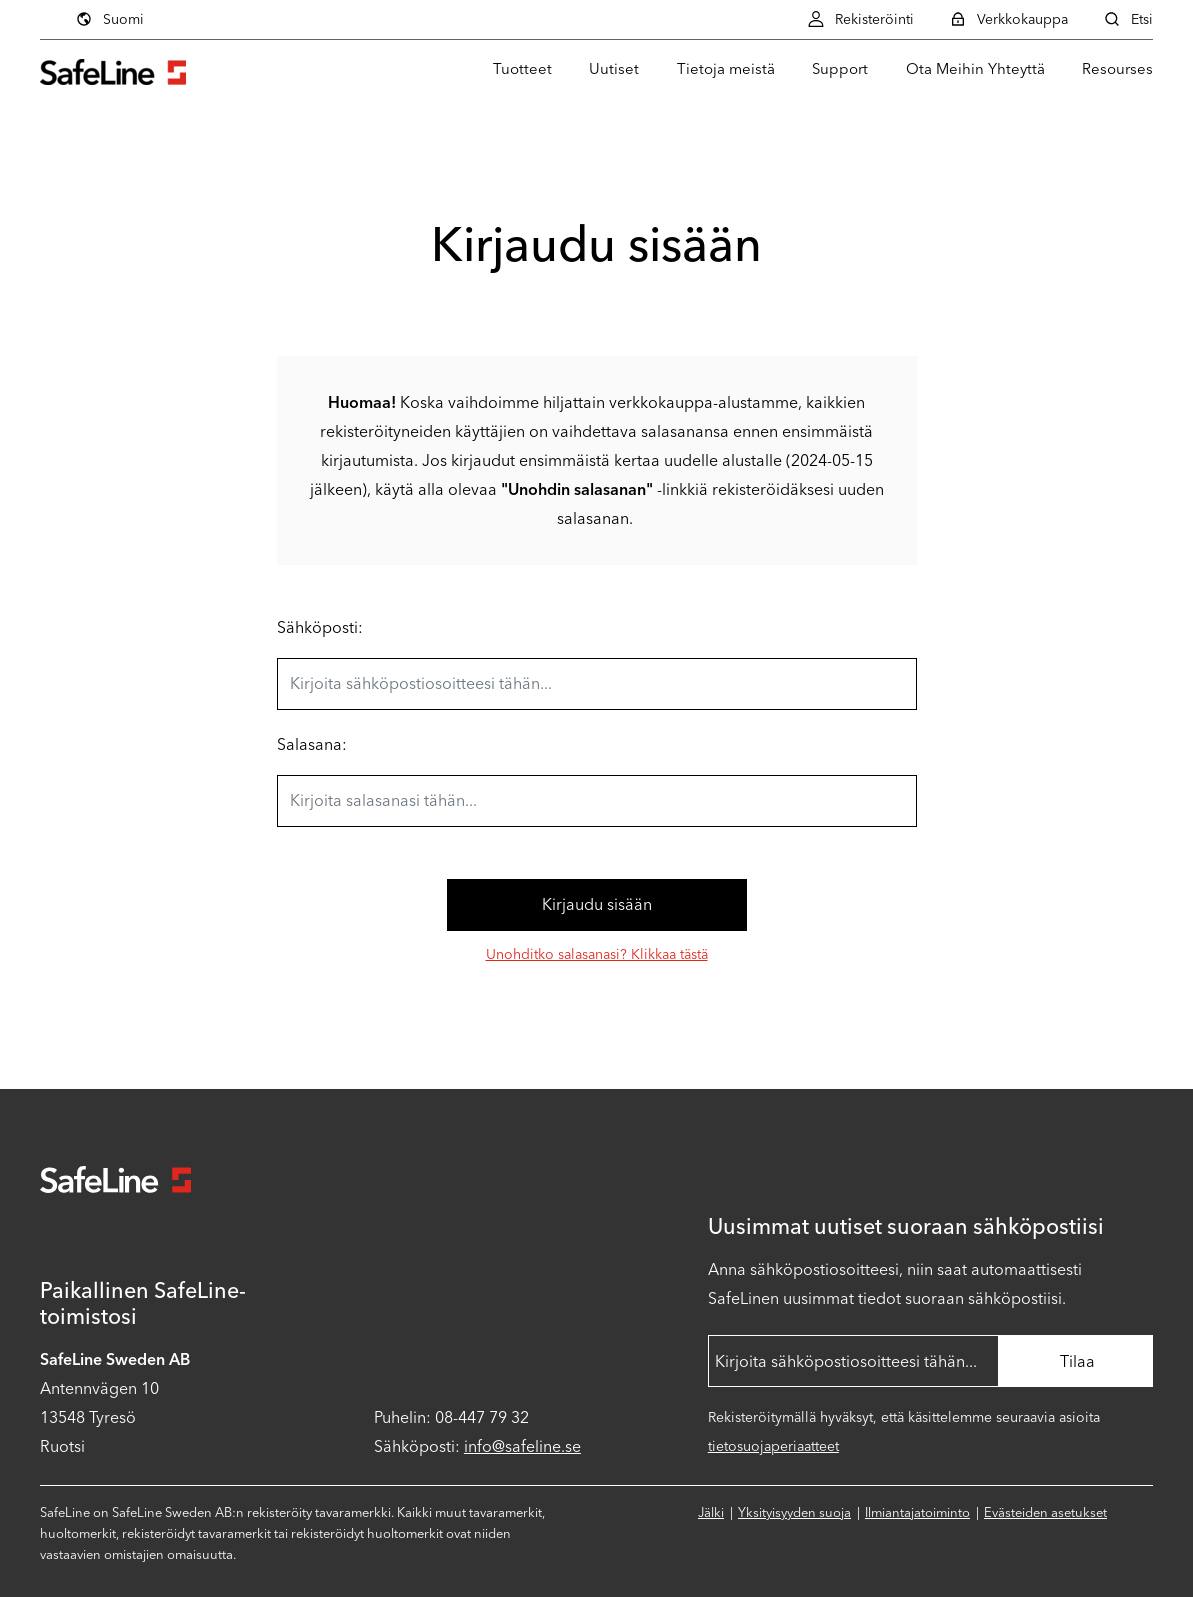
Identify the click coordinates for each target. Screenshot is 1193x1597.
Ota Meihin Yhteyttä (975, 69)
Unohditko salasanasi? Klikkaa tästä (597, 954)
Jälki (711, 1512)
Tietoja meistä (726, 69)
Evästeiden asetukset (1045, 1512)
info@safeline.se (522, 1446)
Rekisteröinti (860, 19)
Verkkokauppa (1008, 19)
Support (840, 69)
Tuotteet (522, 69)
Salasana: (312, 744)
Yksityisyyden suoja (794, 1512)
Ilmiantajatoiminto (917, 1512)
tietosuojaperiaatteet (773, 1446)
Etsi (1128, 19)
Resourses (1117, 69)
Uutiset (614, 69)
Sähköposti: (320, 627)
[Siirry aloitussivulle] (113, 69)
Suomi (109, 19)
